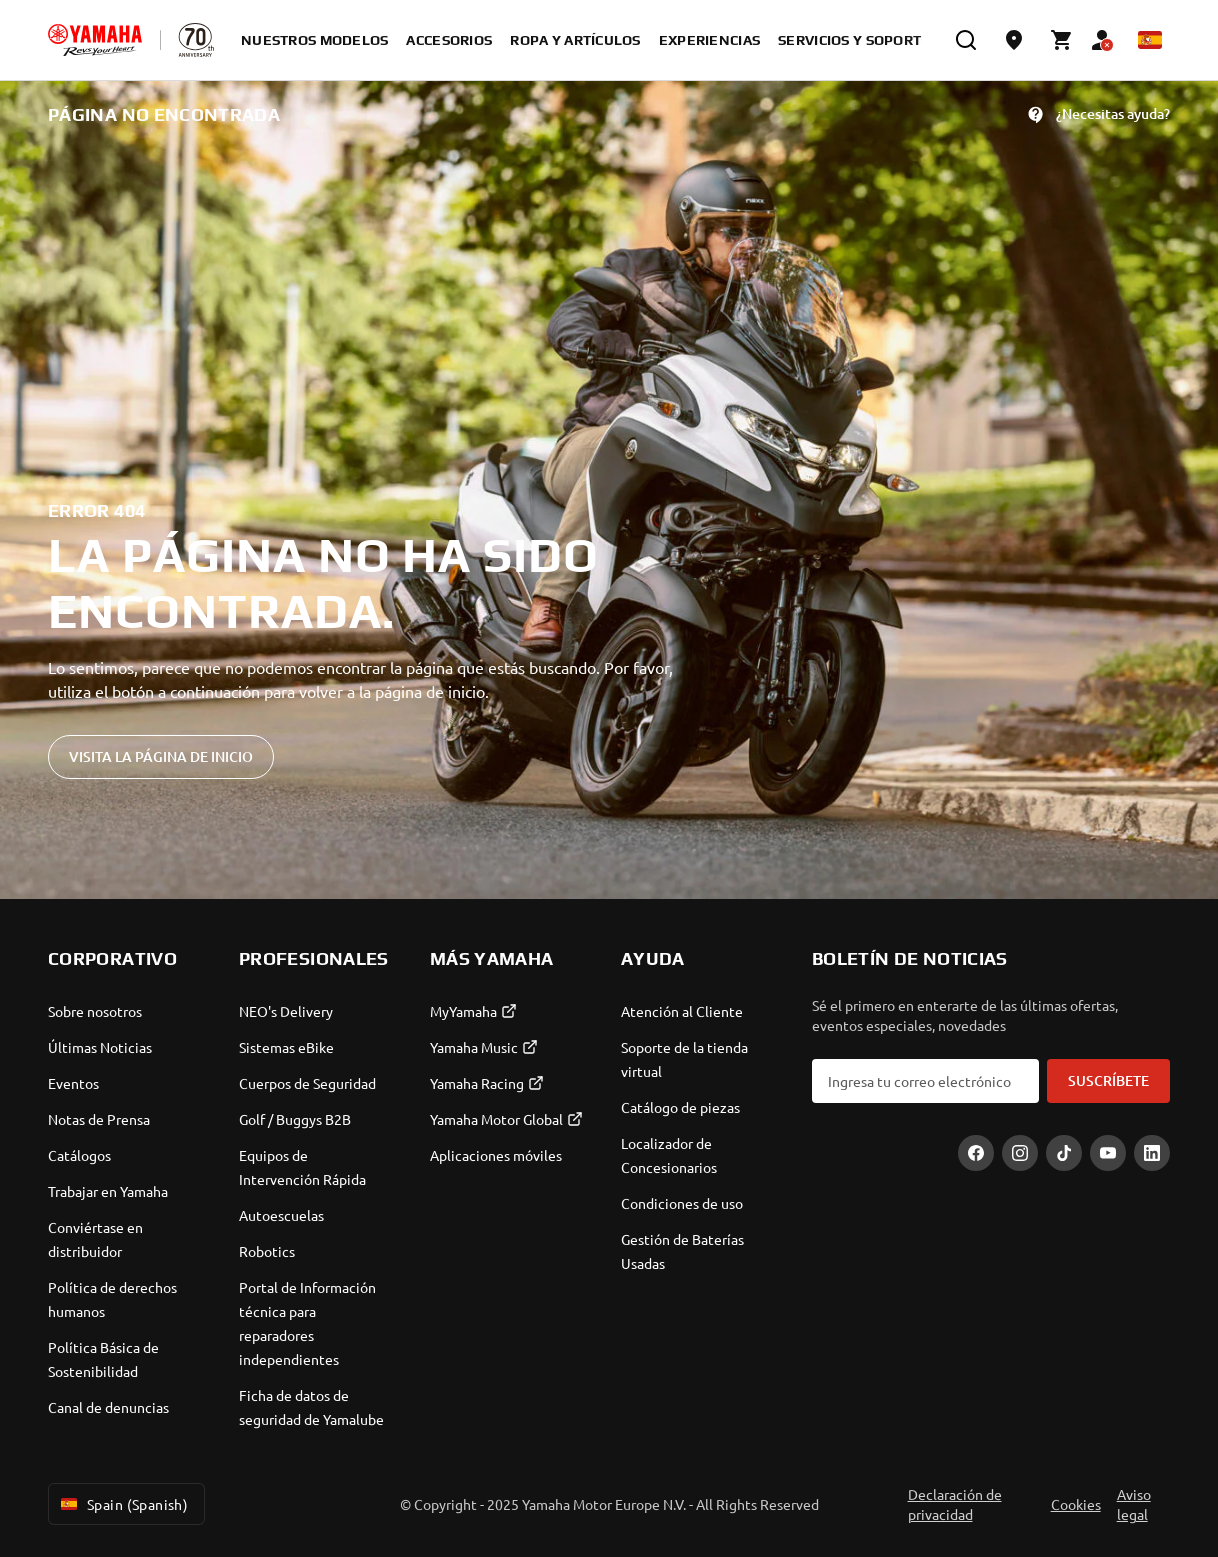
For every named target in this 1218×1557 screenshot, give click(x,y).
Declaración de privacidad (955, 1504)
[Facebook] (976, 1153)
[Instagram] (1020, 1153)
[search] (966, 40)
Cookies (1076, 1504)
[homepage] (95, 40)
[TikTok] (1064, 1153)
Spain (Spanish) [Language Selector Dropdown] (122, 1504)
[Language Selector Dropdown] (1150, 40)
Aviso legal (1134, 1504)
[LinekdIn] (1152, 1153)
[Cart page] (1062, 40)
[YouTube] (1108, 1153)
